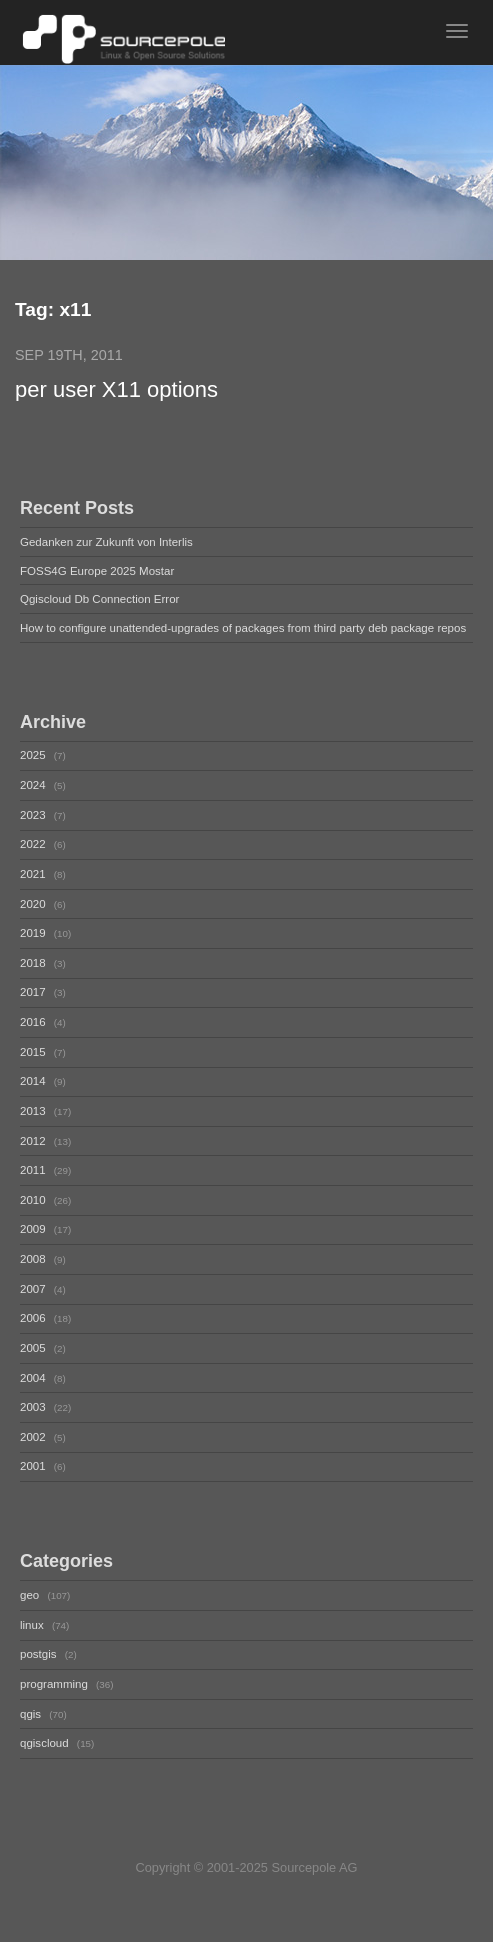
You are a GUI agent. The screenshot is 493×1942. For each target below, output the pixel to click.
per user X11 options (116, 390)
